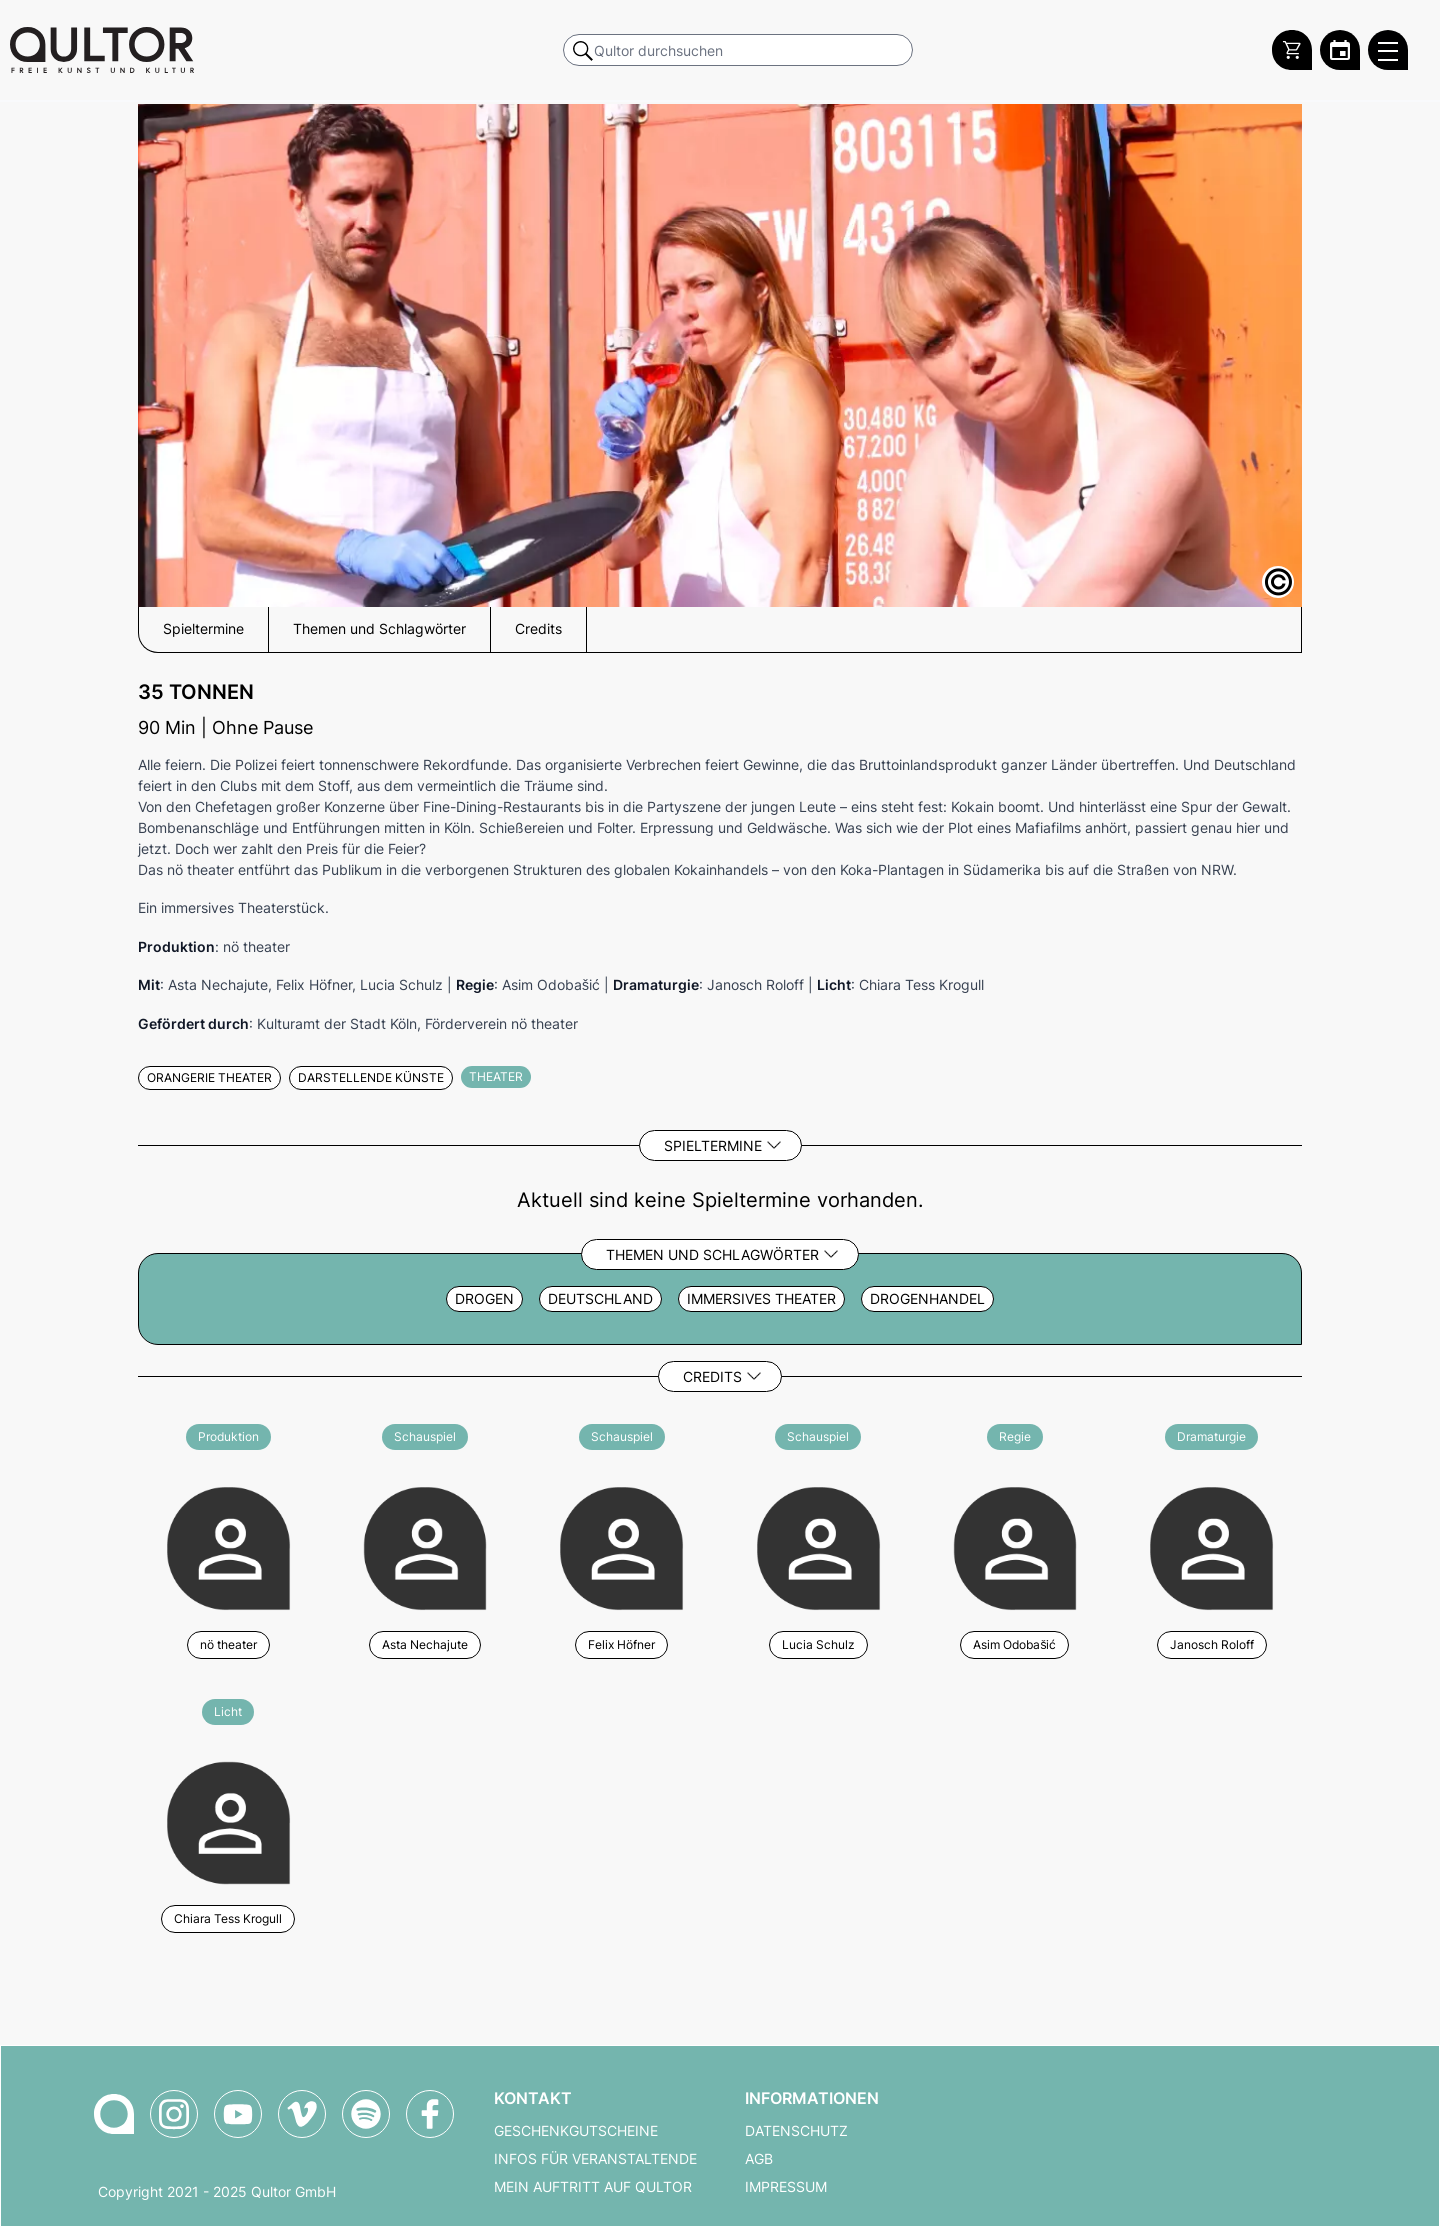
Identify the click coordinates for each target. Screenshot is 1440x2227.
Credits (712, 1376)
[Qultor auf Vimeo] (302, 2114)
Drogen (484, 1299)
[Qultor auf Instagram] (174, 2114)
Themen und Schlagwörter (712, 1254)
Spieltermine (713, 1145)
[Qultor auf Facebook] (430, 2114)
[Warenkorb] (1292, 50)
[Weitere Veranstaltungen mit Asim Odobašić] (1015, 1545)
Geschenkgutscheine (576, 2131)
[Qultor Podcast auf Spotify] (366, 2114)
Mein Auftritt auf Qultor (593, 2187)
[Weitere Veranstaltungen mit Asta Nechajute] (425, 1545)
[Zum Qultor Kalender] (1340, 50)
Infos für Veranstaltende (595, 2159)
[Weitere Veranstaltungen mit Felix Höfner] (621, 1545)
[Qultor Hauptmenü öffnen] (1388, 50)
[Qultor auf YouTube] (238, 2114)
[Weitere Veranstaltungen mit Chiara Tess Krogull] (228, 1820)
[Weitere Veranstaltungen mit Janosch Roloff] (1211, 1545)
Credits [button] (538, 629)
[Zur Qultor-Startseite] (114, 2114)
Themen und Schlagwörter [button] (379, 629)
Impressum (786, 2187)
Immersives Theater (761, 1299)
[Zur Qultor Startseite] (102, 50)
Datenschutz (796, 2131)
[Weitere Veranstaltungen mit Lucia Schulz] (818, 1545)
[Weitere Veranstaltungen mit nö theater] (228, 1545)
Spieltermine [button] (203, 629)
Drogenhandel (927, 1299)
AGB (759, 2159)
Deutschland (600, 1299)
